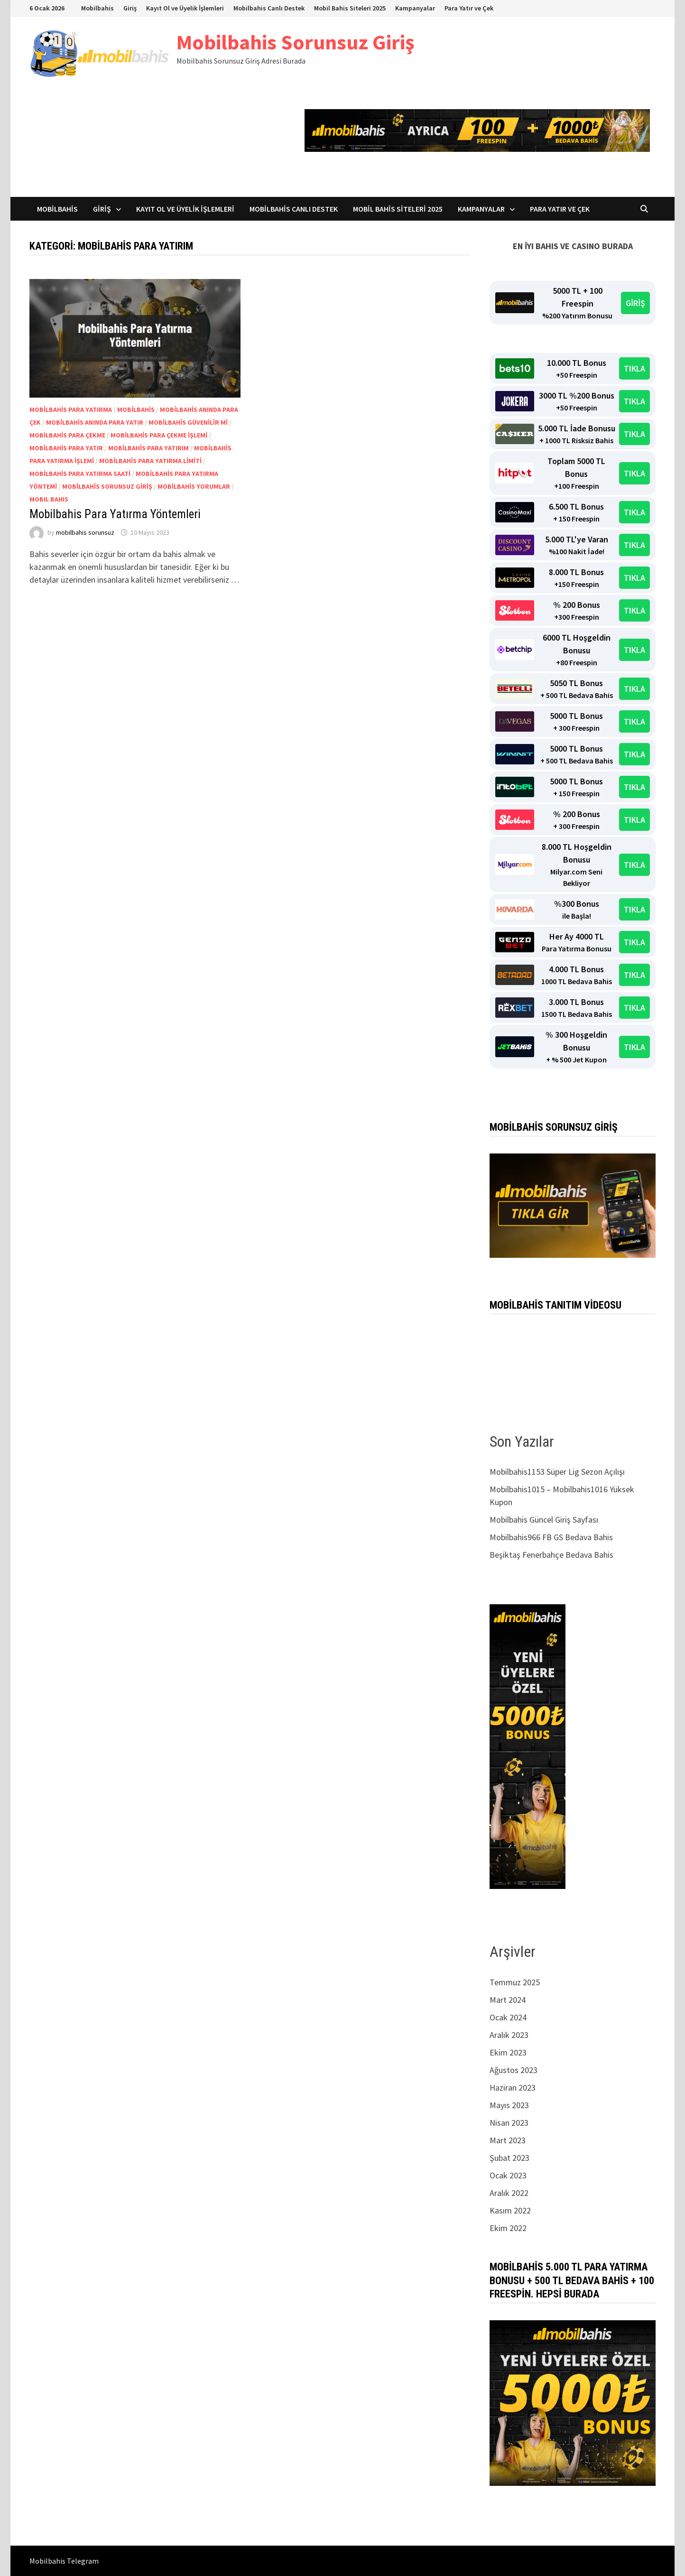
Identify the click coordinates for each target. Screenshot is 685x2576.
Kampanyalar (415, 8)
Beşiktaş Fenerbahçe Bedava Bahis (551, 1554)
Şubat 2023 (509, 2157)
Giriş (130, 8)
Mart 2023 (508, 2140)
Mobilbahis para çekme (67, 435)
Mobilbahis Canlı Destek (269, 8)
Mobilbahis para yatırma (70, 409)
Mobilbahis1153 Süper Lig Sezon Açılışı (557, 1471)
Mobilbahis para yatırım (148, 448)
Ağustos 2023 (513, 2070)
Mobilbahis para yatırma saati (79, 473)
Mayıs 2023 (509, 2105)
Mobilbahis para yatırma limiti (150, 460)
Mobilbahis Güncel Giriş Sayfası (544, 1519)
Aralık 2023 (509, 2034)
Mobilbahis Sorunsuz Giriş (295, 42)
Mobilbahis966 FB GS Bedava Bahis (551, 1537)
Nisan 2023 (509, 2122)
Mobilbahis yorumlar (193, 486)
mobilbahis (136, 409)
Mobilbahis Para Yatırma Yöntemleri (115, 514)
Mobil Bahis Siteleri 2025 (350, 8)
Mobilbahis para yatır (66, 448)
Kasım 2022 (510, 2210)
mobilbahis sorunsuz (85, 532)
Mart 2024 (508, 1999)
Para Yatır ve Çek (468, 8)
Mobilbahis (97, 8)
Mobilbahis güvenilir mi (188, 422)
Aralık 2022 (509, 2192)
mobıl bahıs (48, 499)
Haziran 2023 (513, 2087)
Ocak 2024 (508, 2017)
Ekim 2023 (508, 2052)
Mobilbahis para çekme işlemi (159, 435)
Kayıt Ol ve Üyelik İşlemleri (185, 8)
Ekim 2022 (508, 2228)
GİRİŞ (635, 303)
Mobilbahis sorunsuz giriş (107, 486)
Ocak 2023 (508, 2175)
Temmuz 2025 (515, 1982)
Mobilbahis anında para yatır (94, 422)
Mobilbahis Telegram (64, 2561)
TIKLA (634, 368)
